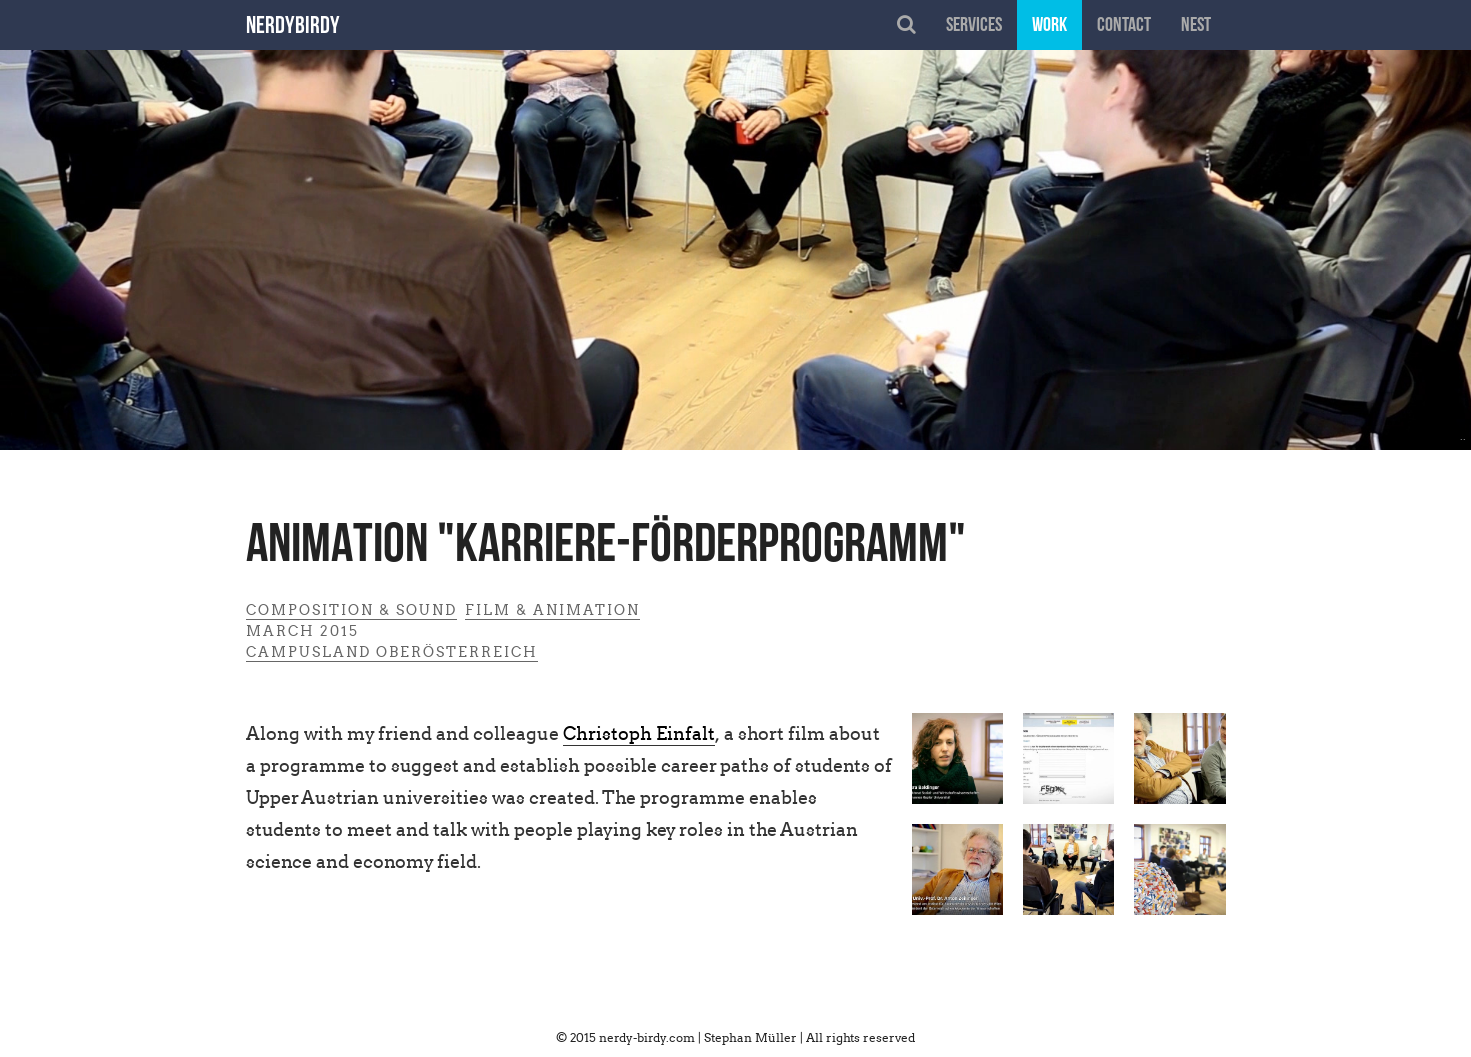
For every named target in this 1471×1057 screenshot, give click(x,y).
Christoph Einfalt (639, 733)
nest (1196, 26)
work (1049, 26)
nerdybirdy (293, 27)
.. (1463, 435)
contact (1124, 26)
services (974, 26)
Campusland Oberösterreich (392, 652)
